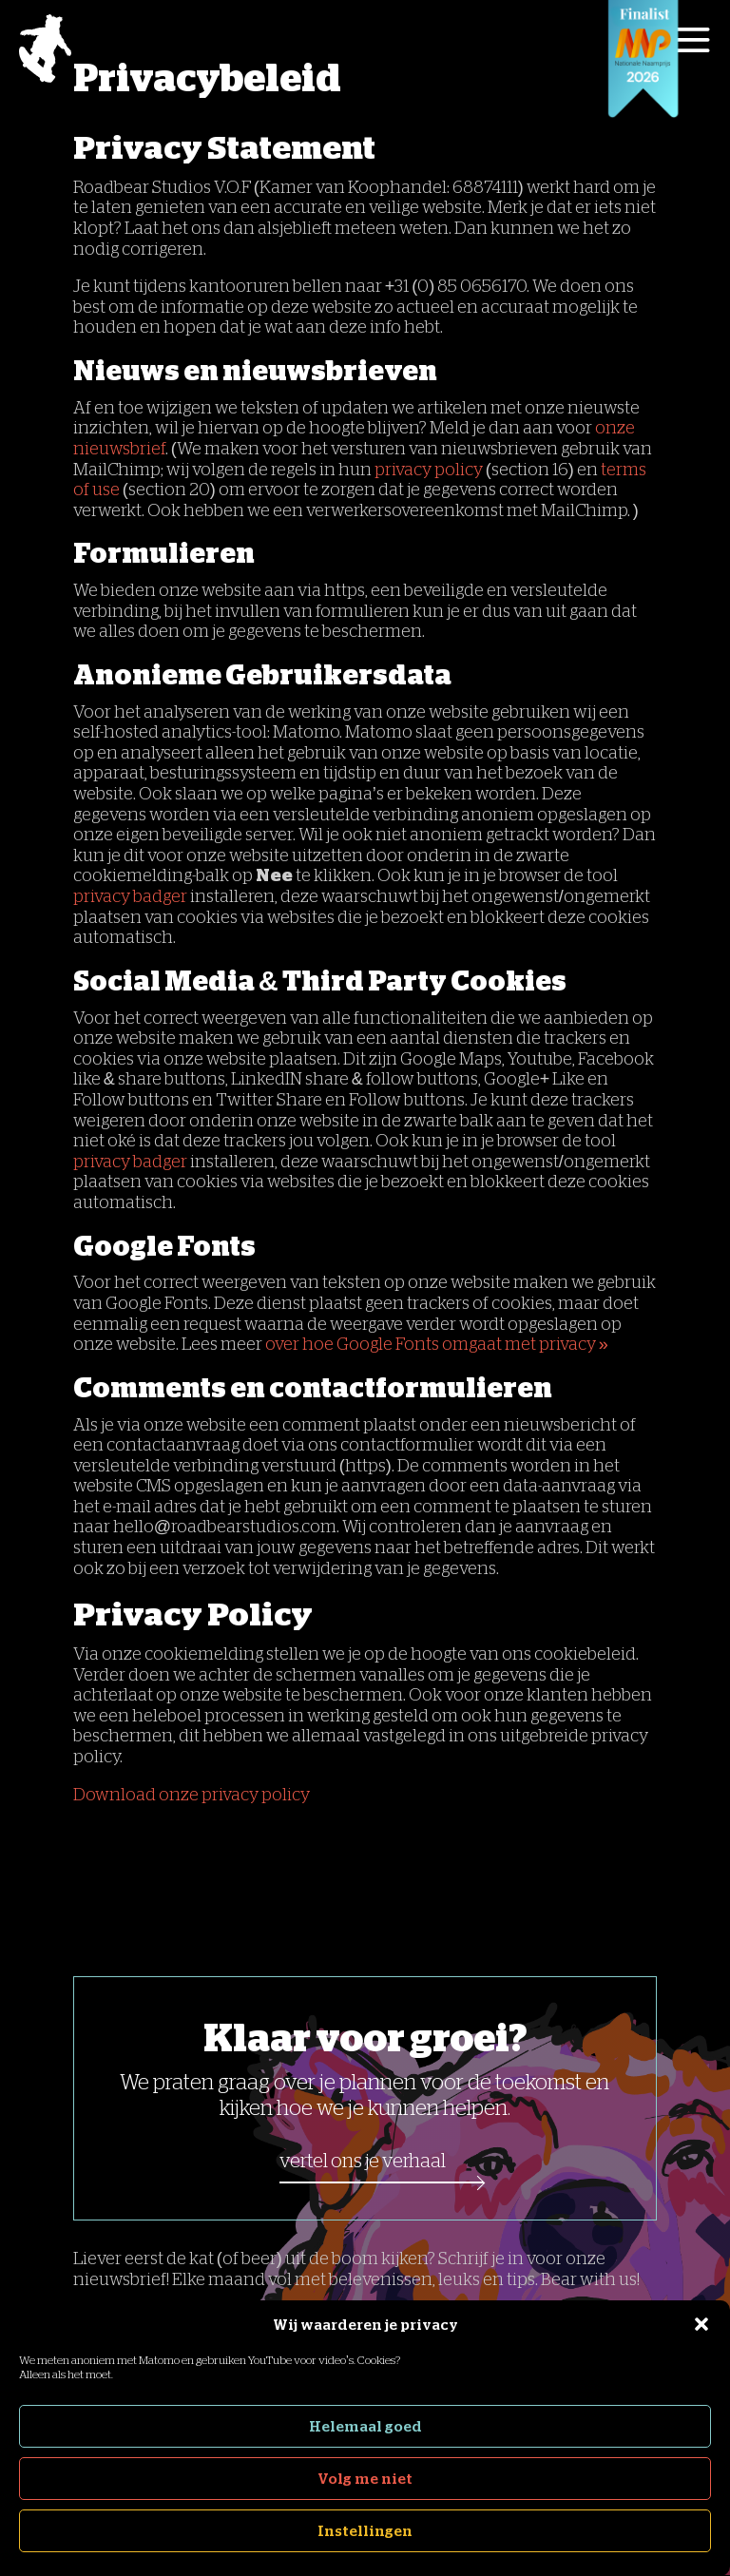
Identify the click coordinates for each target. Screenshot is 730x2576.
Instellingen (365, 2531)
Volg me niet (365, 2478)
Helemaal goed (365, 2426)
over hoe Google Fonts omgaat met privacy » (436, 1344)
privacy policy (429, 469)
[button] (701, 2324)
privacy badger (130, 896)
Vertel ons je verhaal (362, 2160)
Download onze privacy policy (193, 1794)
